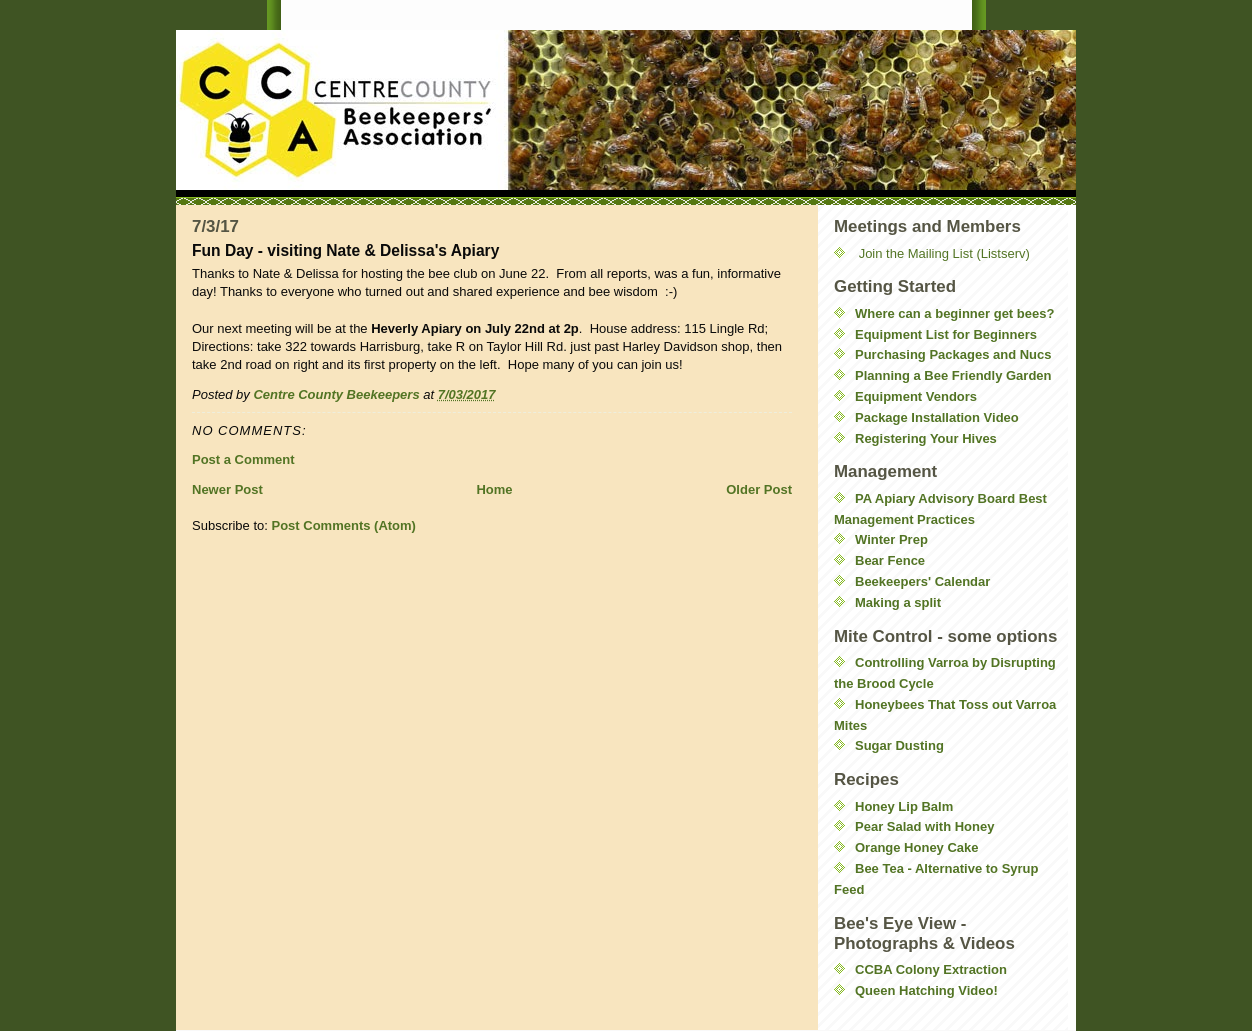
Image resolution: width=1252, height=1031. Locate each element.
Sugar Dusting (899, 745)
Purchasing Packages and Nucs (953, 354)
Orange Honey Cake (917, 847)
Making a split (898, 602)
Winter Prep (891, 539)
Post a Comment (243, 459)
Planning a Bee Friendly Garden (953, 375)
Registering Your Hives (926, 438)
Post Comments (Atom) (344, 525)
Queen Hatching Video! (926, 990)
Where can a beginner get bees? (954, 313)
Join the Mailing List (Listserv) (944, 253)
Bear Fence (890, 560)
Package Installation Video (937, 417)
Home (494, 489)
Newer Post (227, 489)
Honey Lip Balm (904, 806)
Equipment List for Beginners (946, 334)
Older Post (759, 489)
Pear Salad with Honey (924, 826)
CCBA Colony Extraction (931, 969)
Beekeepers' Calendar (922, 581)
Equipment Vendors (916, 396)
